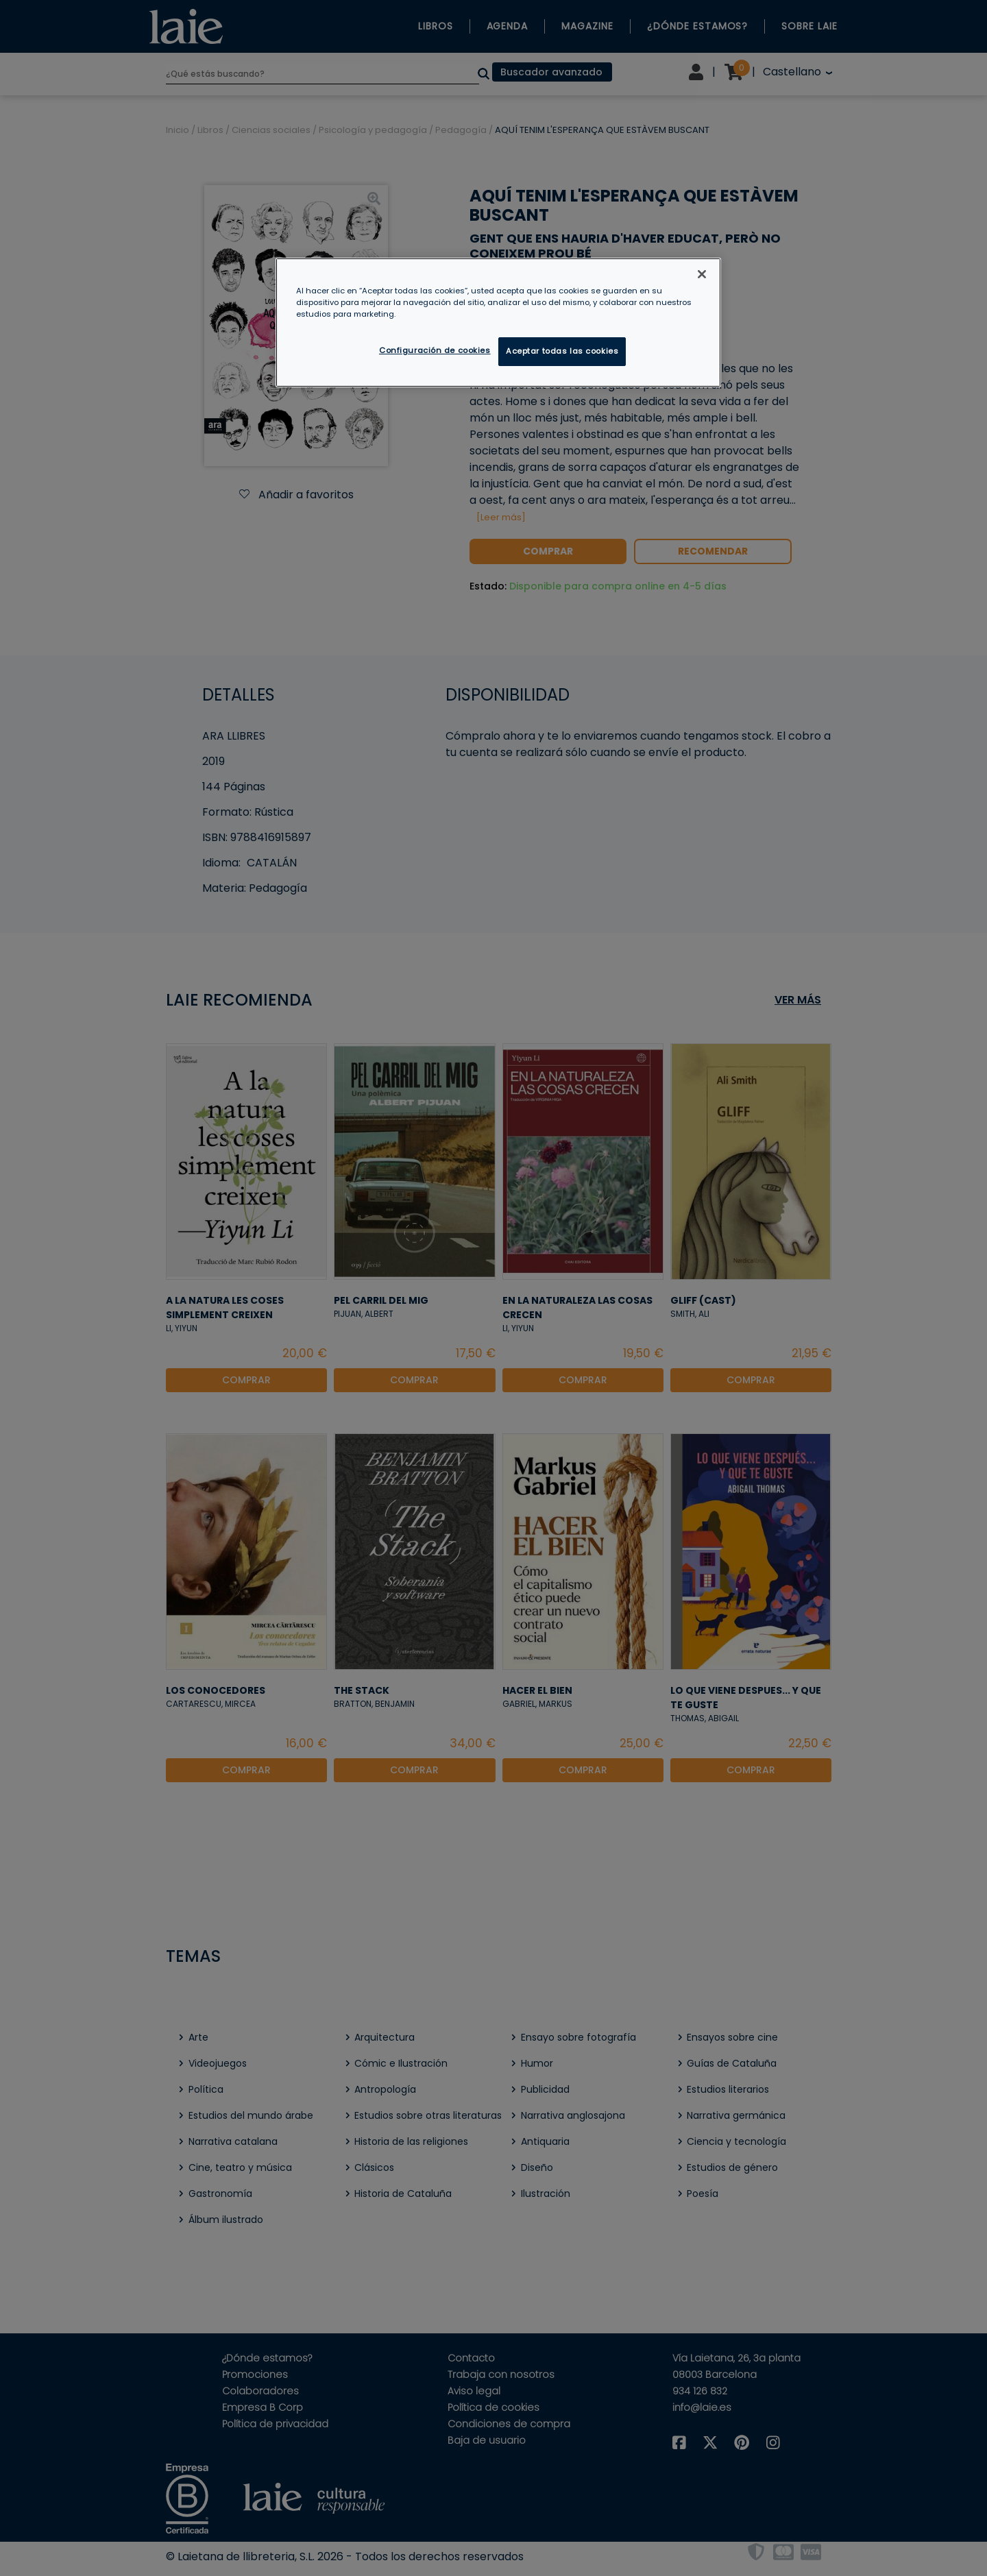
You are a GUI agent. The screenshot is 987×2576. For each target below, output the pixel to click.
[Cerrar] (702, 274)
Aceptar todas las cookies (562, 350)
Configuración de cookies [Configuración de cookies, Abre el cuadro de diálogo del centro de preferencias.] (435, 350)
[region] (498, 322)
